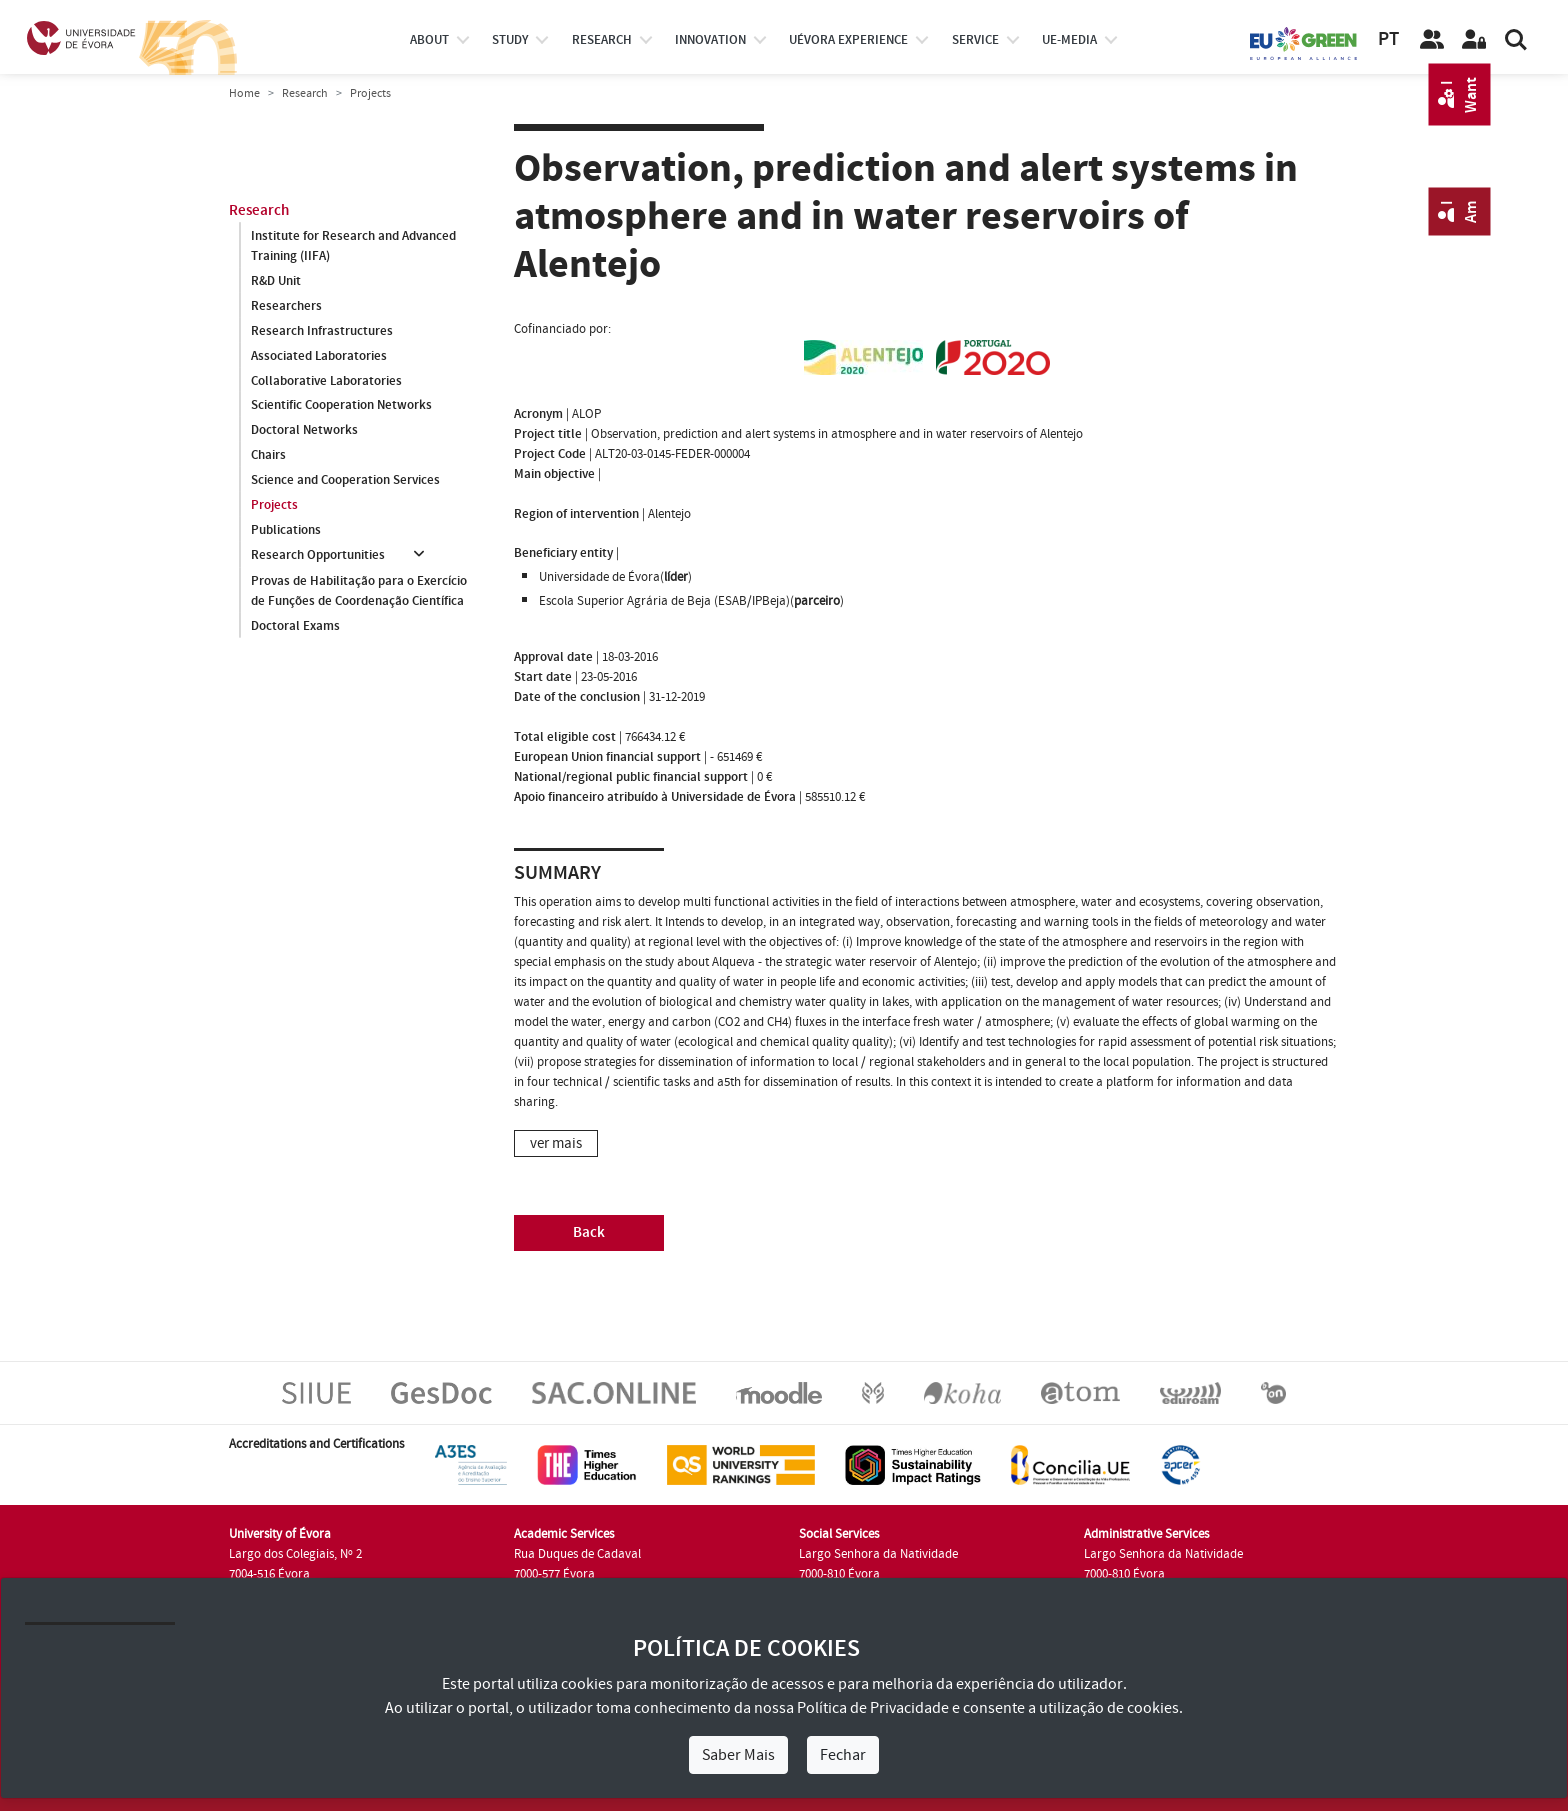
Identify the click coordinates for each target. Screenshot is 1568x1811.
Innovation (710, 40)
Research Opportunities (318, 556)
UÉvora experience (848, 40)
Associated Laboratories (319, 356)
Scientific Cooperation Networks (341, 406)
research (602, 40)
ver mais (556, 1143)
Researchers (286, 306)
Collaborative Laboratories (326, 381)
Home (244, 93)
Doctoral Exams (295, 626)
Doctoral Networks (304, 431)
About (429, 40)
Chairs (268, 456)
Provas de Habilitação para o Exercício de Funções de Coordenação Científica (359, 591)
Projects (274, 506)
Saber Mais (738, 1755)
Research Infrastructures (322, 331)
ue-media (1069, 40)
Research (305, 93)
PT (1388, 39)
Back (589, 1232)
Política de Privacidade (873, 1708)
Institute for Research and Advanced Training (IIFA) (353, 246)
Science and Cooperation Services (345, 481)
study (510, 40)
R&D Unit (276, 281)
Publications (286, 531)
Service (975, 40)
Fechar (843, 1755)
